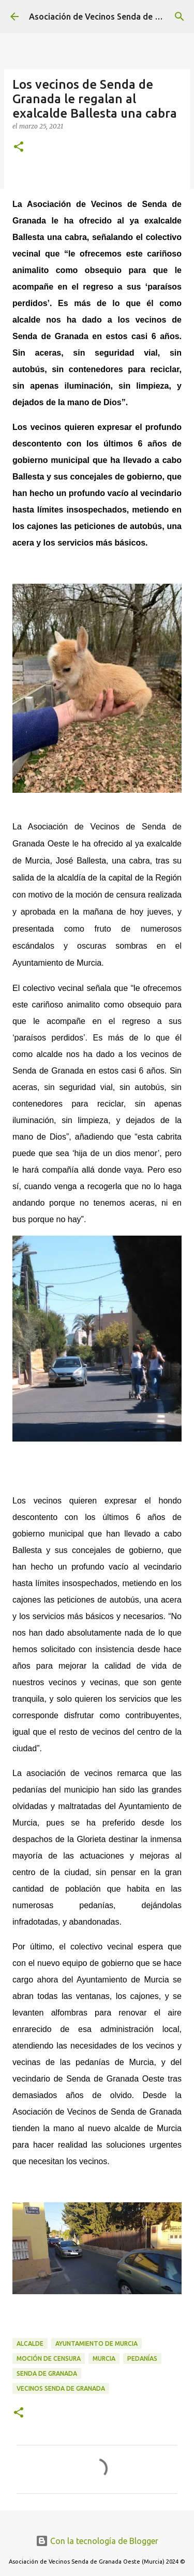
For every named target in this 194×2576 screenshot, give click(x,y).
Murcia (104, 2358)
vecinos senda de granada (61, 2388)
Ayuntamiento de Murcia (96, 2343)
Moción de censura (49, 2358)
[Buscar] (179, 16)
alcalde (30, 2343)
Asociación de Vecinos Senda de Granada (108, 16)
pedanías (142, 2358)
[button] (18, 147)
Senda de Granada (47, 2373)
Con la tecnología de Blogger (97, 2541)
